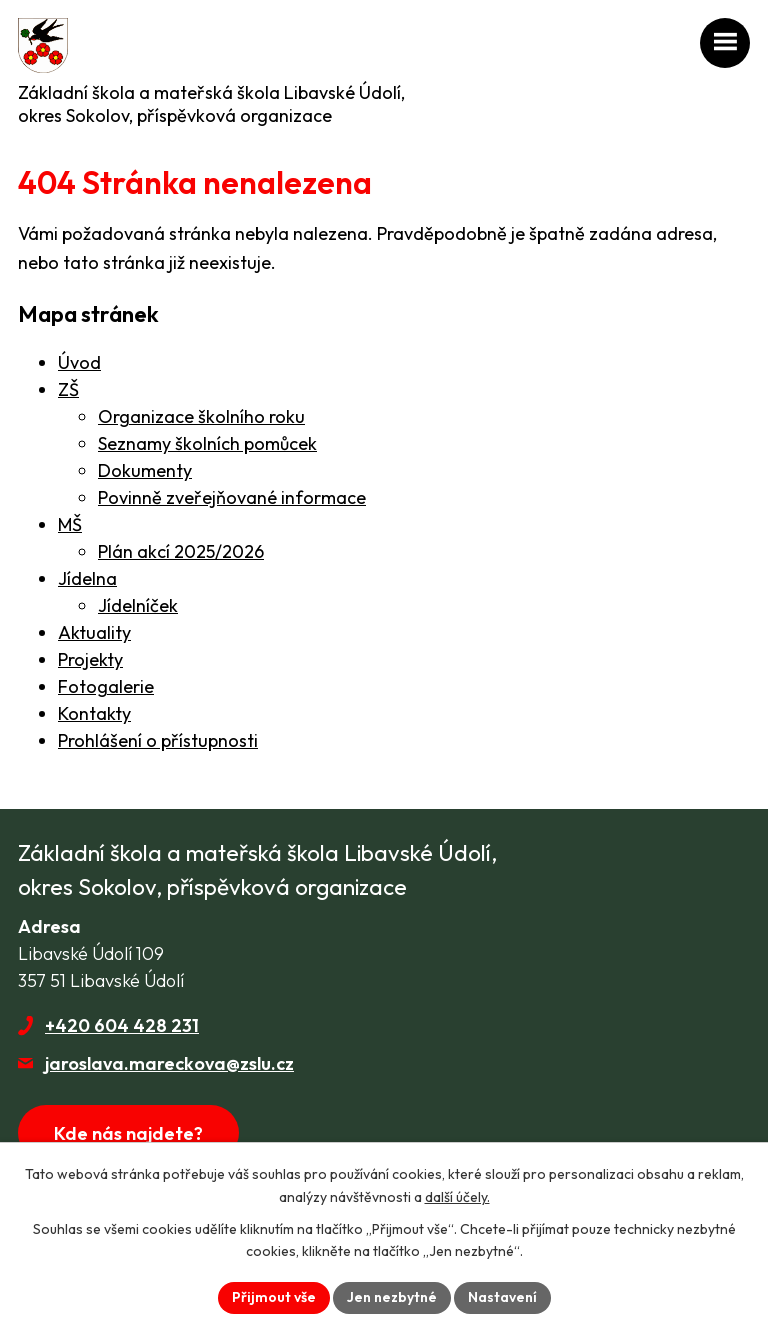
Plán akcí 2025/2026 (181, 551)
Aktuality (94, 632)
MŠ (70, 524)
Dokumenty (145, 470)
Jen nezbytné (392, 1297)
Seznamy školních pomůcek (207, 443)
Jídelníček (138, 605)
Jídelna (87, 578)
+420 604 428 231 (122, 1025)
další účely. (457, 1197)
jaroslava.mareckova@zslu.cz (169, 1063)
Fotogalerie (106, 686)
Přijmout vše (274, 1297)
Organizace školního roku (201, 416)
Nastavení (502, 1297)
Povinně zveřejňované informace (232, 497)
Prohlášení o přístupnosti (158, 740)
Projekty (90, 659)
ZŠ (68, 389)
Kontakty (94, 713)
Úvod (79, 362)
